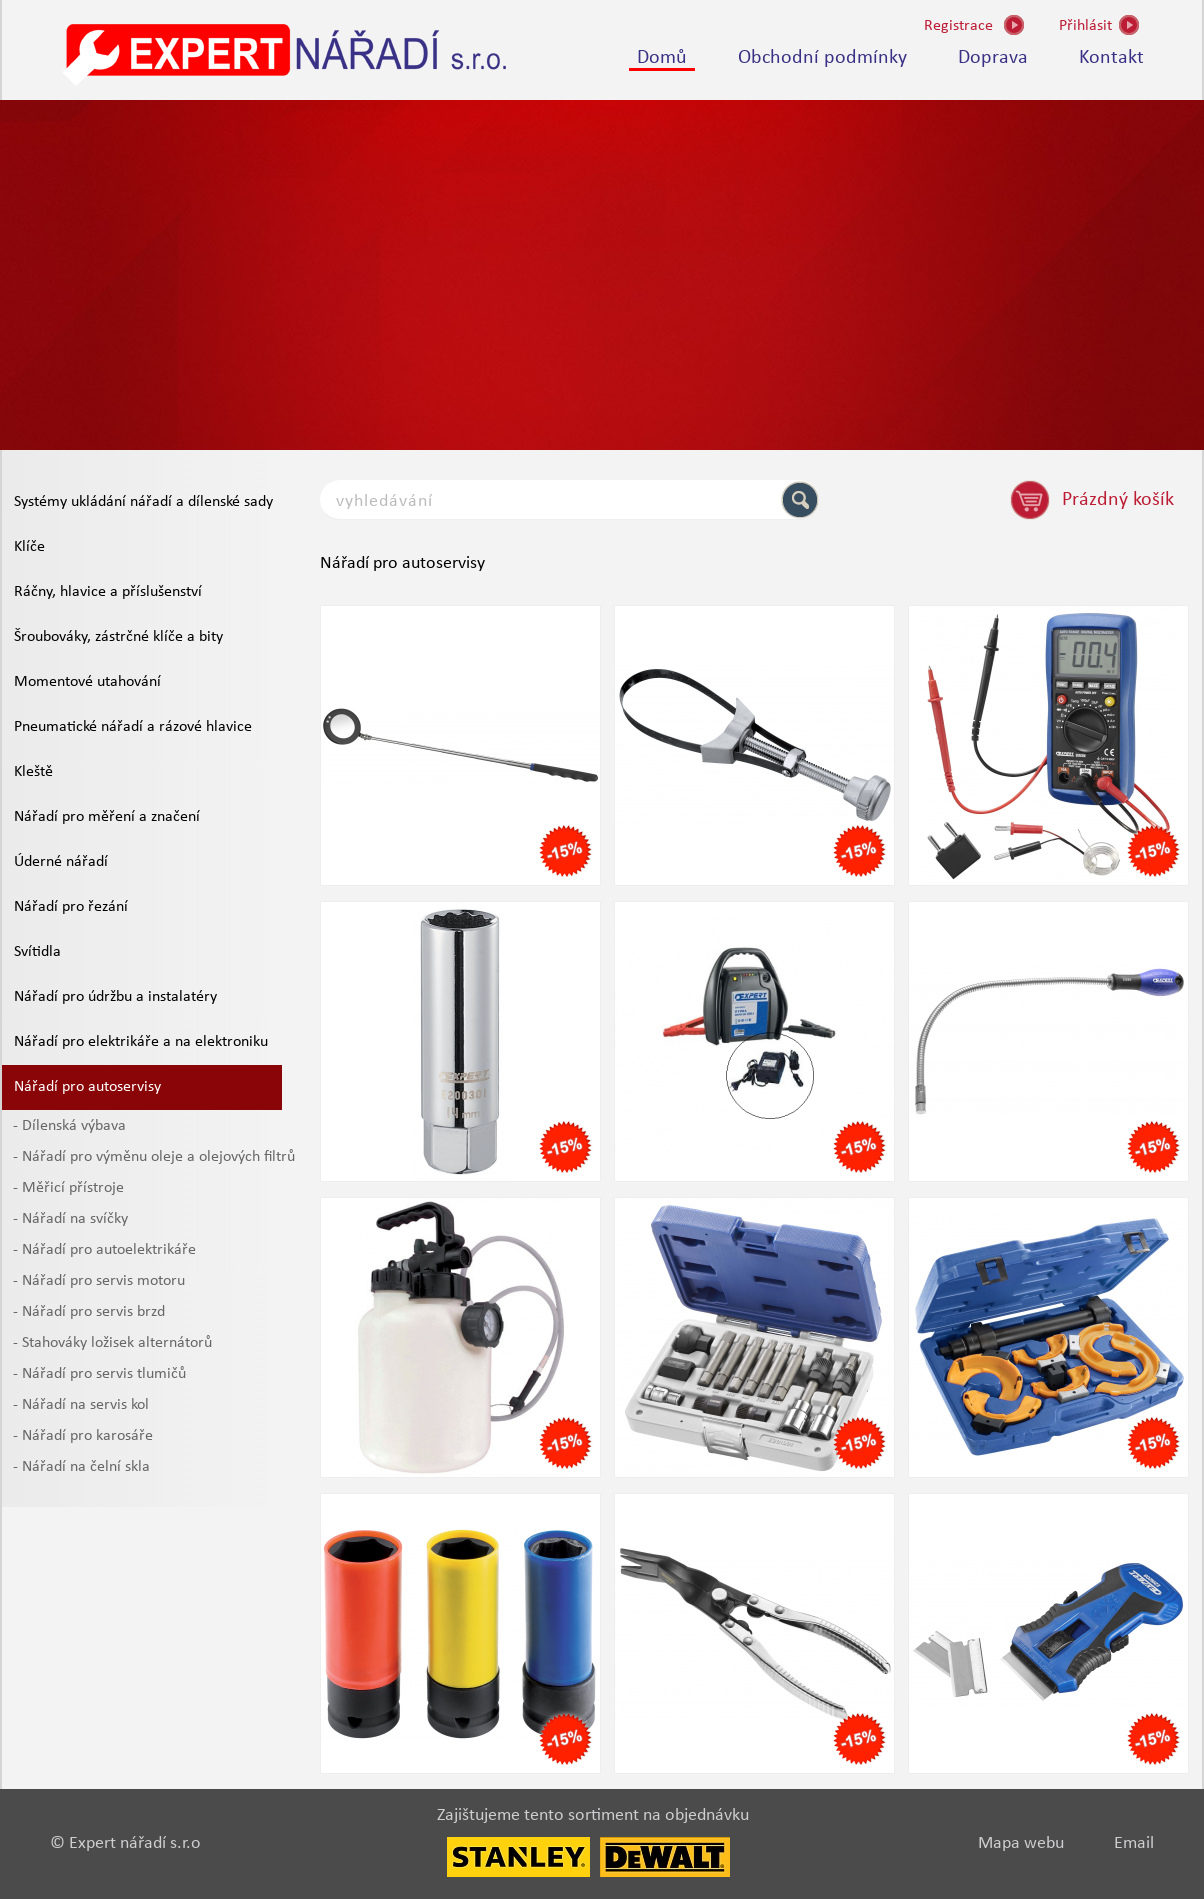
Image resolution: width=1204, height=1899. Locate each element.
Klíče (29, 547)
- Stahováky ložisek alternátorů (112, 1343)
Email (1134, 1843)
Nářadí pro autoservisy (87, 1087)
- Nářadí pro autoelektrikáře (104, 1250)
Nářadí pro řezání (71, 907)
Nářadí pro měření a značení (107, 817)
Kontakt (1111, 58)
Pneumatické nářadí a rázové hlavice (133, 727)
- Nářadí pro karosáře (83, 1436)
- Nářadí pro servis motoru (99, 1281)
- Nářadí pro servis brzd (89, 1312)
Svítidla (37, 952)
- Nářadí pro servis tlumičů (99, 1374)
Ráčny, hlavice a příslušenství (108, 592)
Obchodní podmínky (822, 58)
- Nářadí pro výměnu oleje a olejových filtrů (154, 1157)
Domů (662, 58)
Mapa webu (1021, 1843)
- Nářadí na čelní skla (81, 1467)
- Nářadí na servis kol (81, 1405)
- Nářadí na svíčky (70, 1219)
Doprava (993, 58)
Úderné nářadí (61, 862)
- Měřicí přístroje (68, 1188)
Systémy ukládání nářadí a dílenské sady (143, 502)
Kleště (33, 772)
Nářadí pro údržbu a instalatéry (115, 997)
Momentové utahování (87, 682)
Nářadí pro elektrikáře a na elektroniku (141, 1042)
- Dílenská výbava (69, 1126)
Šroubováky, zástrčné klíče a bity (118, 637)
